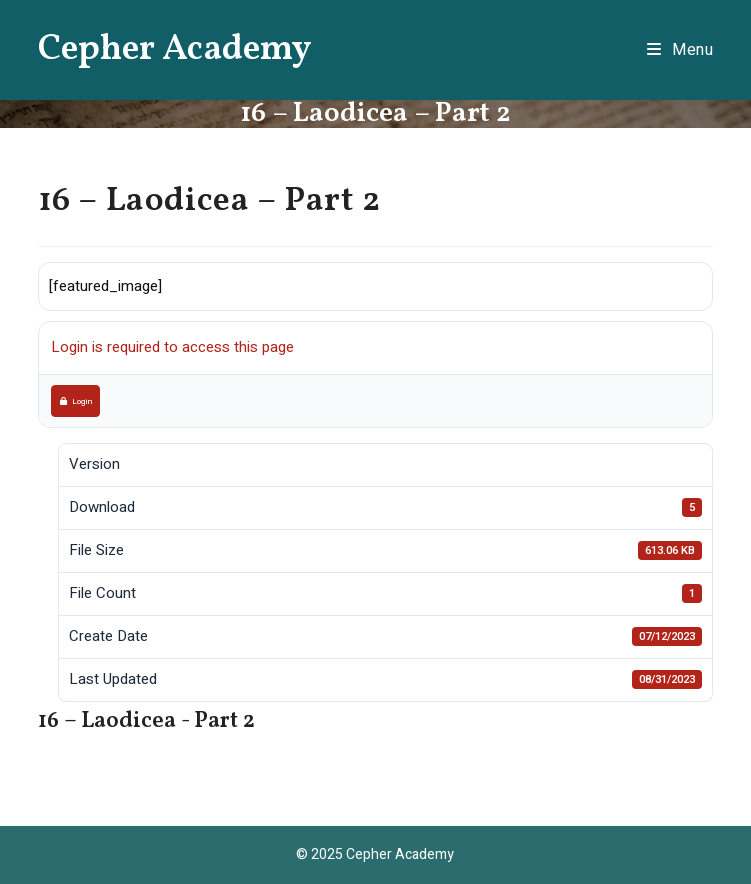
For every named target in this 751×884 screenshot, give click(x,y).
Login (76, 401)
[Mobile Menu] (680, 50)
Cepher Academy (175, 50)
